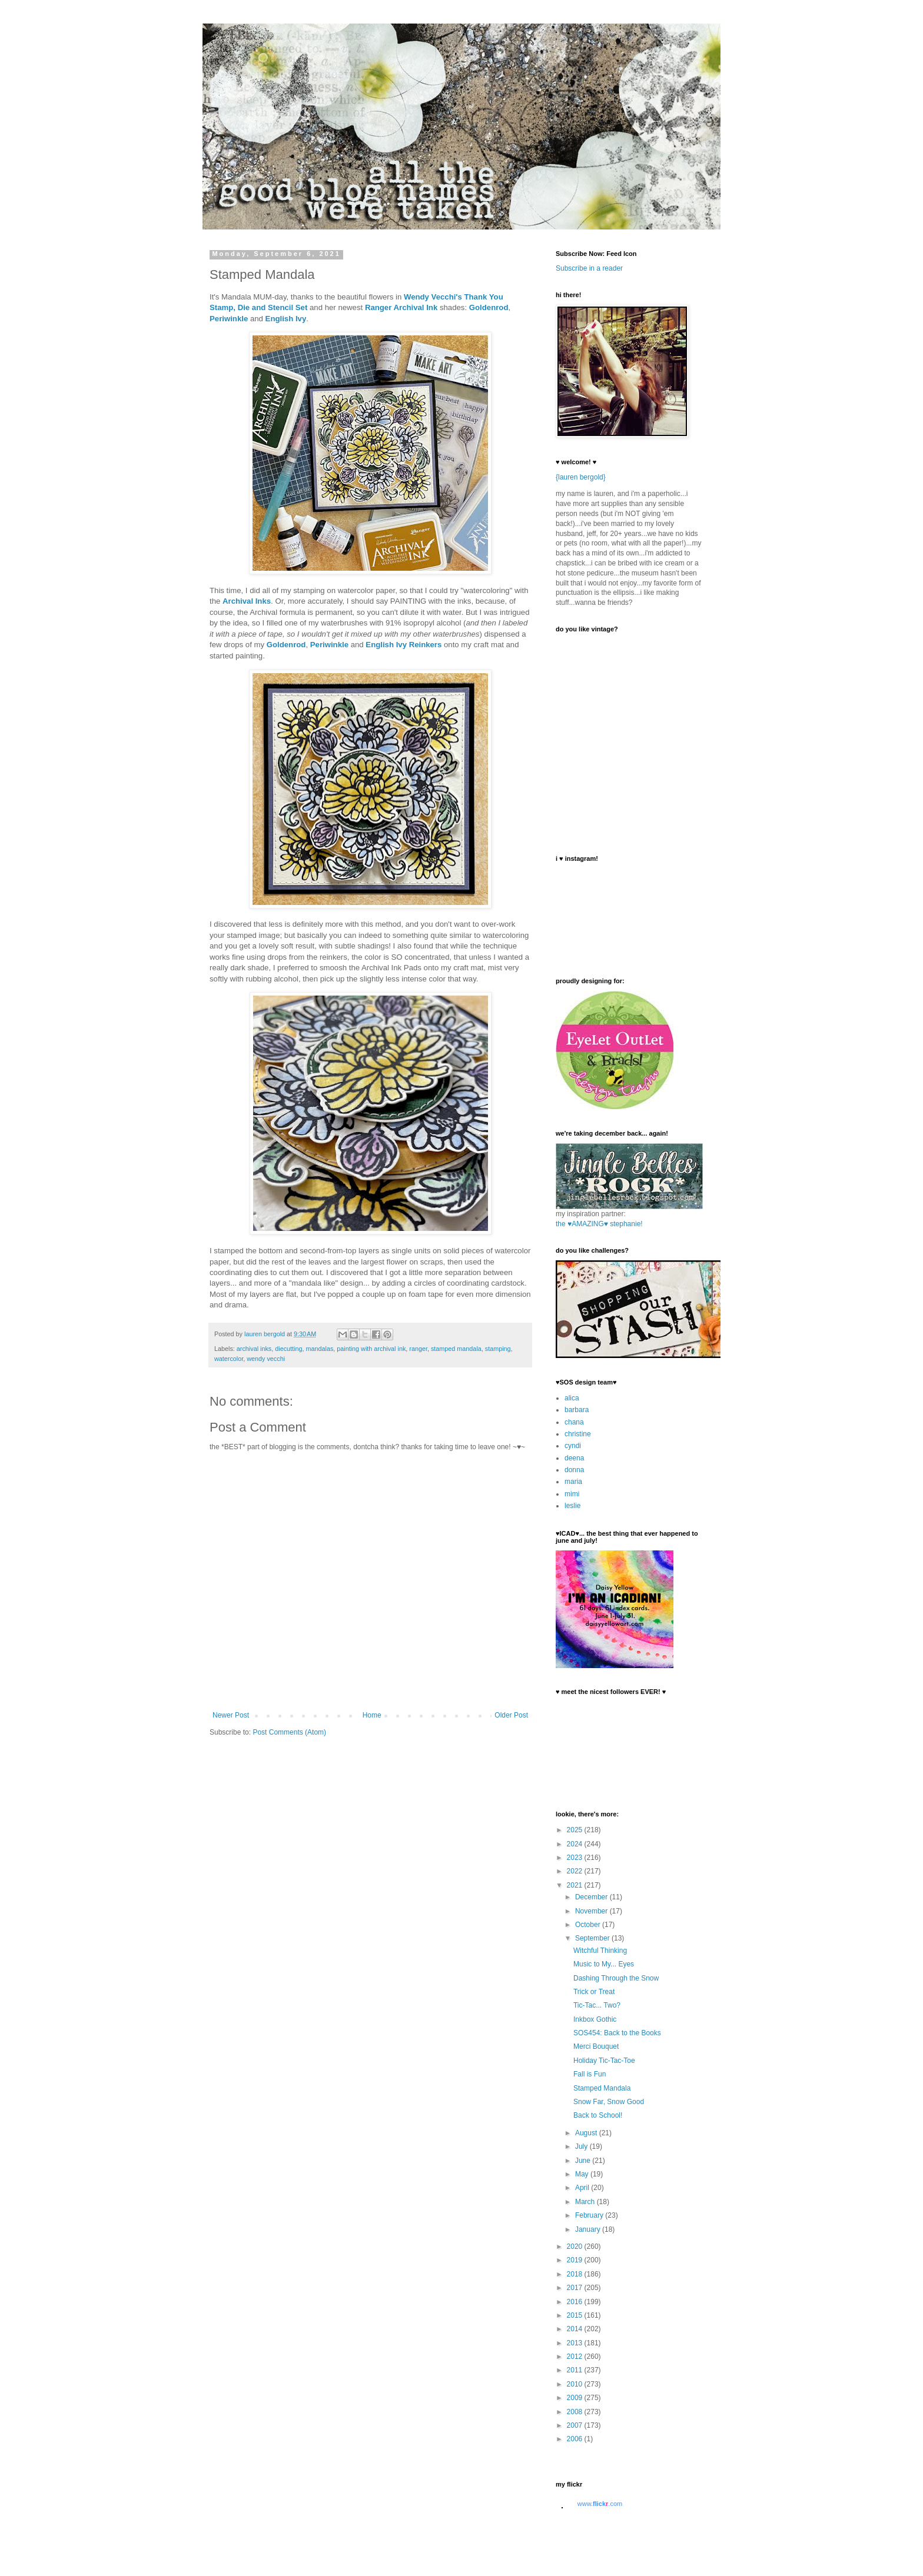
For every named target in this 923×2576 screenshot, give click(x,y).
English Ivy (286, 318)
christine (578, 1434)
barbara (577, 1410)
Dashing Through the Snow (616, 1978)
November (592, 1911)
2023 (576, 1857)
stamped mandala (456, 1348)
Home (372, 1715)
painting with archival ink (371, 1348)
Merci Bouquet (596, 2046)
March (586, 2202)
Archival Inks (247, 601)
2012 (576, 2356)
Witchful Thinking (600, 1950)
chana (574, 1422)
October (588, 1925)
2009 (576, 2398)
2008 (576, 2412)
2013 (576, 2343)
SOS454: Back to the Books (617, 2033)
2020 (576, 2246)
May (582, 2174)
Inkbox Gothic (594, 2019)
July (582, 2146)
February (590, 2215)
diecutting (288, 1348)
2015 (576, 2315)
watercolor (228, 1358)
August (587, 2133)
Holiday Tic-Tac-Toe (604, 2060)
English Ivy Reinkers (403, 644)
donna (574, 1470)
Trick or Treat (594, 1992)
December (592, 1897)
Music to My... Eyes (603, 1964)
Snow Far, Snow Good (608, 2102)
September (593, 1938)
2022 (576, 1871)
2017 (576, 2288)
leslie (572, 1506)
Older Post (511, 1715)
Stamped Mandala (601, 2088)
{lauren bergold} (581, 477)
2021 (576, 1885)
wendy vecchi (266, 1358)
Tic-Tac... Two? (596, 2005)
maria (573, 1481)
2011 (576, 2370)
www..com (599, 2503)
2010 (576, 2384)
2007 (576, 2425)
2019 (576, 2260)
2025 (576, 1830)
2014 (576, 2329)
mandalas (319, 1348)
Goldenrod (489, 307)
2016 (576, 2302)
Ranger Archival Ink (401, 307)
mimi (572, 1494)
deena (574, 1458)
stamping (498, 1348)
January (588, 2229)
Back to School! (597, 2115)
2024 (576, 1844)
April (583, 2188)
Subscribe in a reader (589, 268)
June (583, 2160)
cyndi (573, 1446)
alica (572, 1398)
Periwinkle (229, 318)
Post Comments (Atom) (289, 1732)
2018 (576, 2274)
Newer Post (231, 1715)
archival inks (254, 1348)
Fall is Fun (589, 2074)
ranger (418, 1348)
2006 (576, 2439)
